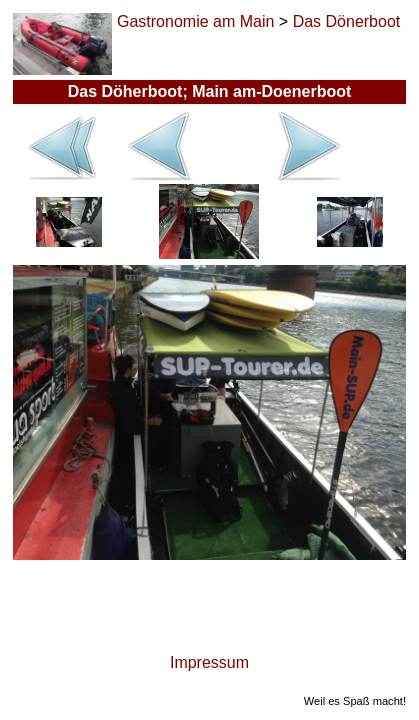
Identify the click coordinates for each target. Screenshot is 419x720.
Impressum (209, 662)
